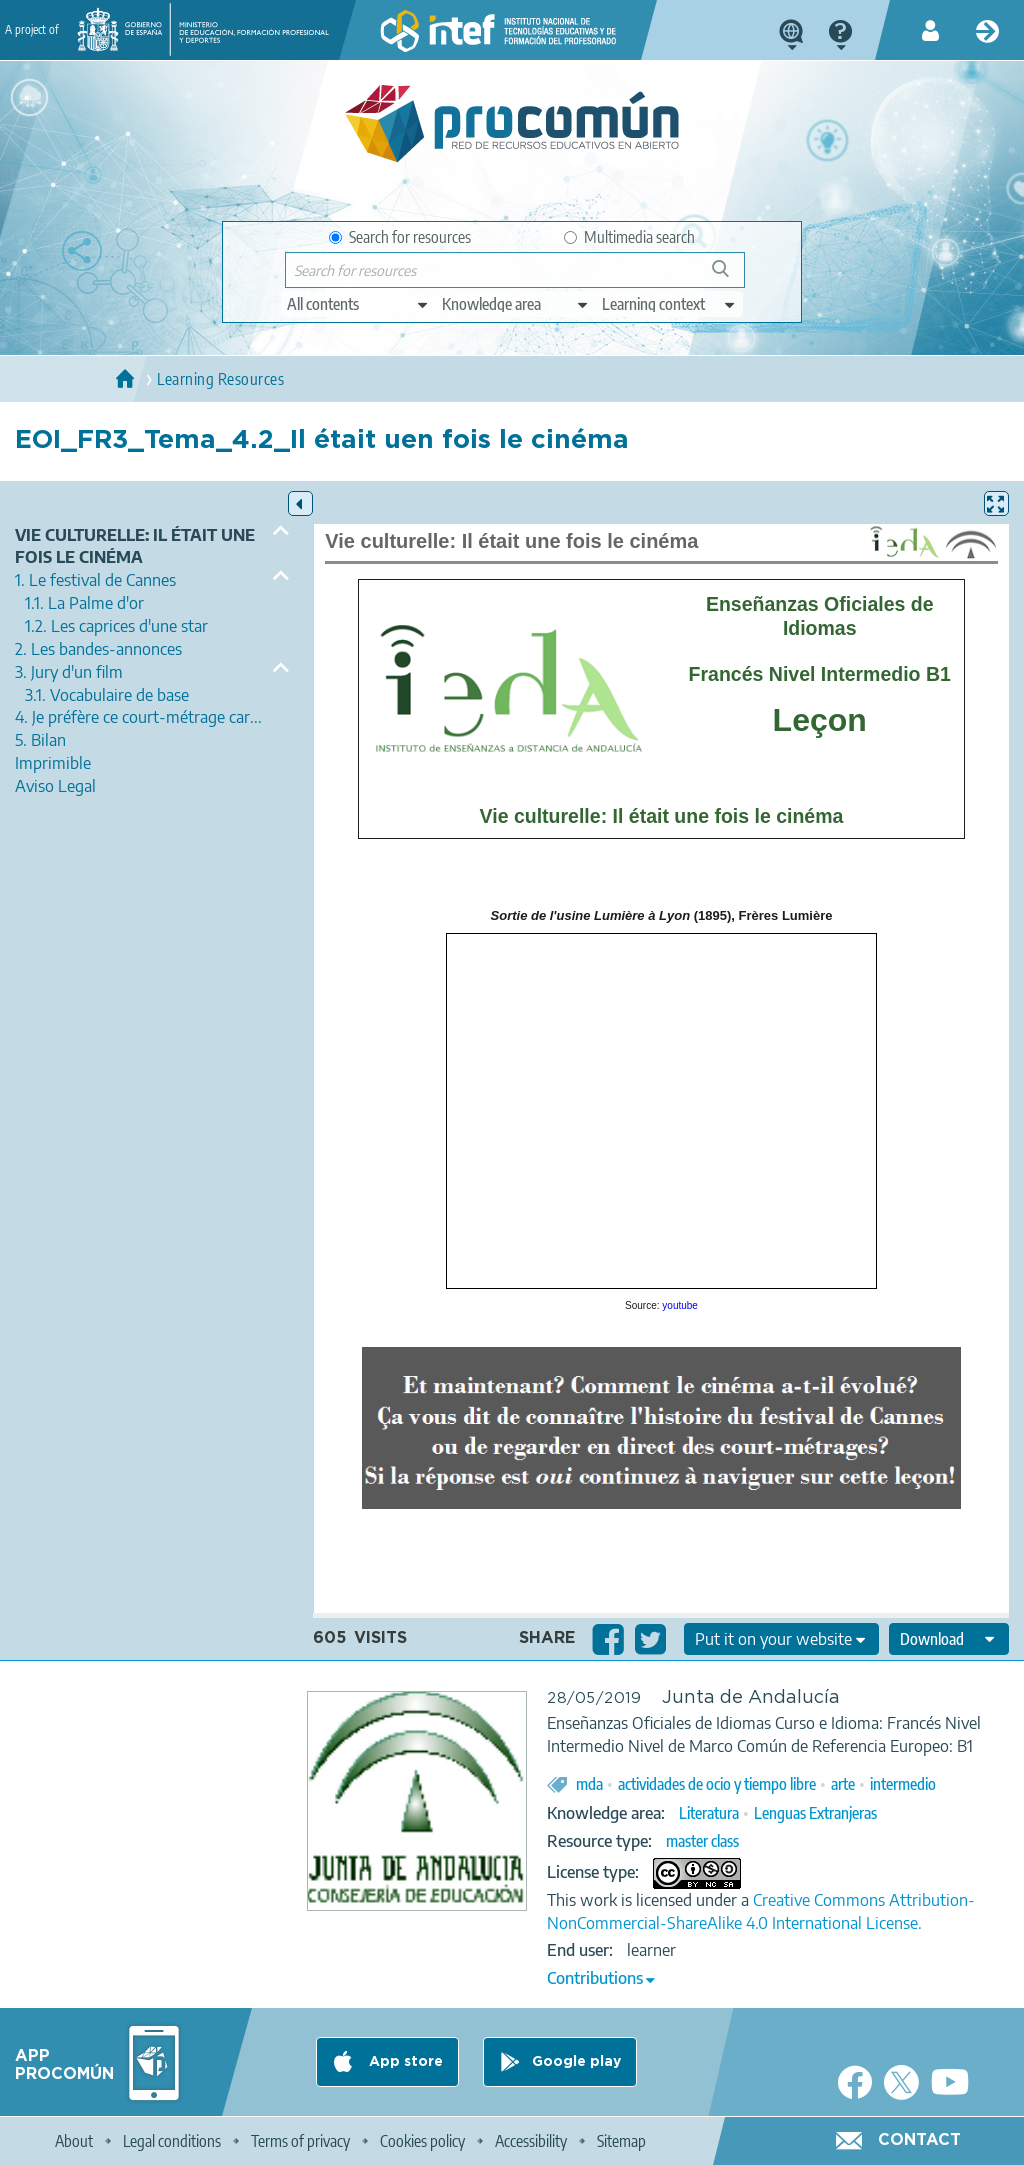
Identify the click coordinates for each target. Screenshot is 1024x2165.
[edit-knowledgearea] (516, 304)
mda (589, 1784)
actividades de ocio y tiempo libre (717, 1784)
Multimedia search (629, 237)
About (74, 2141)
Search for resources (400, 237)
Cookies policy (422, 2141)
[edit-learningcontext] (669, 304)
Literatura (709, 1813)
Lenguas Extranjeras (815, 1813)
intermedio (903, 1784)
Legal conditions (172, 2141)
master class (702, 1841)
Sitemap (621, 2141)
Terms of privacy (300, 2141)
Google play (576, 2062)
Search (730, 276)
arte (843, 1784)
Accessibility (531, 2141)
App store (404, 2062)
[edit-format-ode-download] (949, 1639)
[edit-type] (358, 304)
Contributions (595, 1978)
